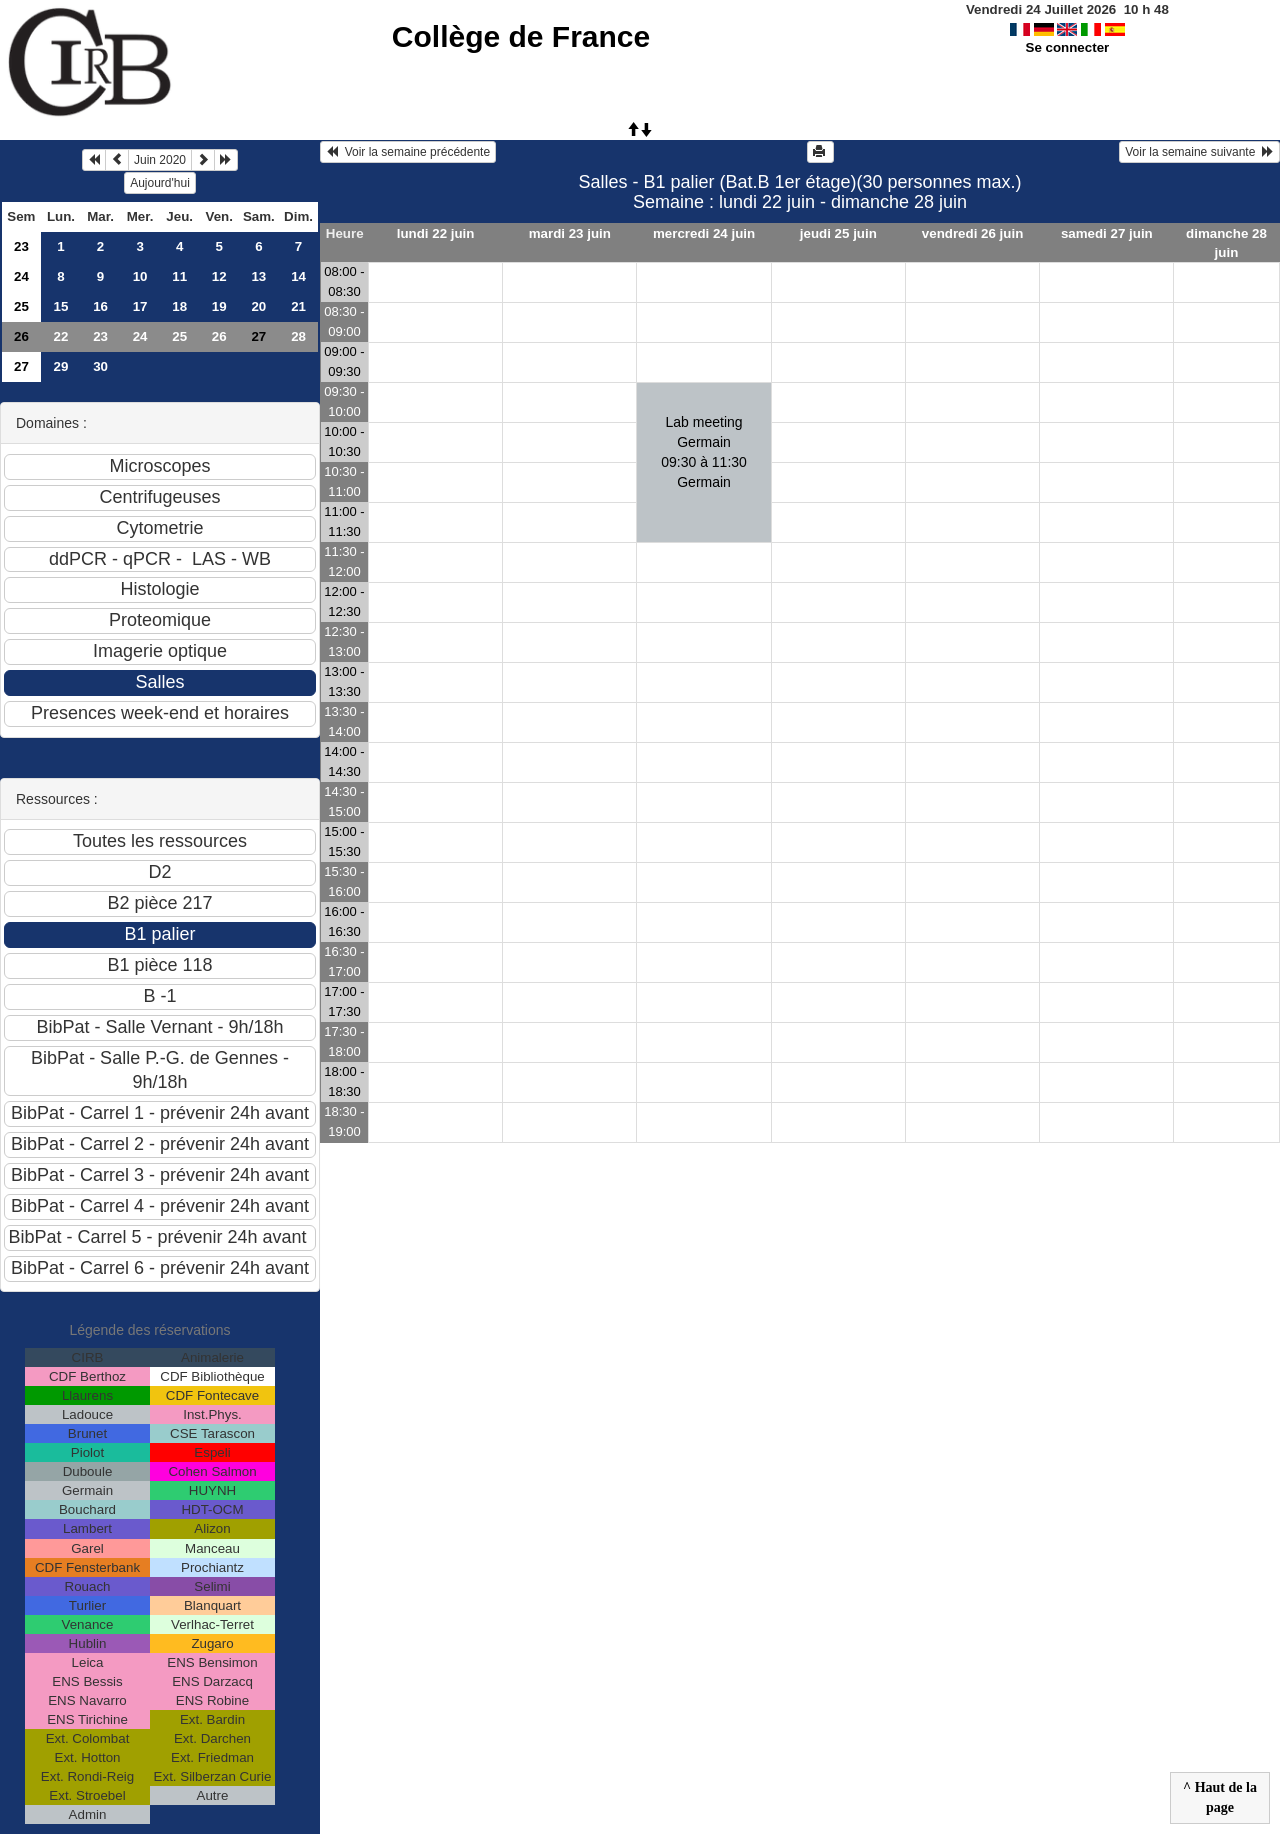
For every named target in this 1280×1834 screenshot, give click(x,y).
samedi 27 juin (1107, 233)
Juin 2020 (160, 160)
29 (61, 366)
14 (298, 276)
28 (298, 336)
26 (21, 336)
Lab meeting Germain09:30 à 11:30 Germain (704, 452)
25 (21, 306)
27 (21, 366)
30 (100, 366)
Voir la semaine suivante (1199, 152)
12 (219, 276)
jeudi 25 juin (838, 233)
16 (100, 306)
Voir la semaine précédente (408, 152)
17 (140, 306)
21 (298, 306)
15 (61, 306)
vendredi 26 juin (972, 233)
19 (219, 306)
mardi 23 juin (570, 233)
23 (21, 246)
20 (258, 306)
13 (258, 276)
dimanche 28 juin (1226, 243)
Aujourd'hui (160, 183)
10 (140, 276)
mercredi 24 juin (704, 233)
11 (179, 276)
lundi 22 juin (436, 233)
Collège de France (521, 36)
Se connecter (1068, 47)
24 (21, 276)
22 (61, 336)
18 (179, 306)
